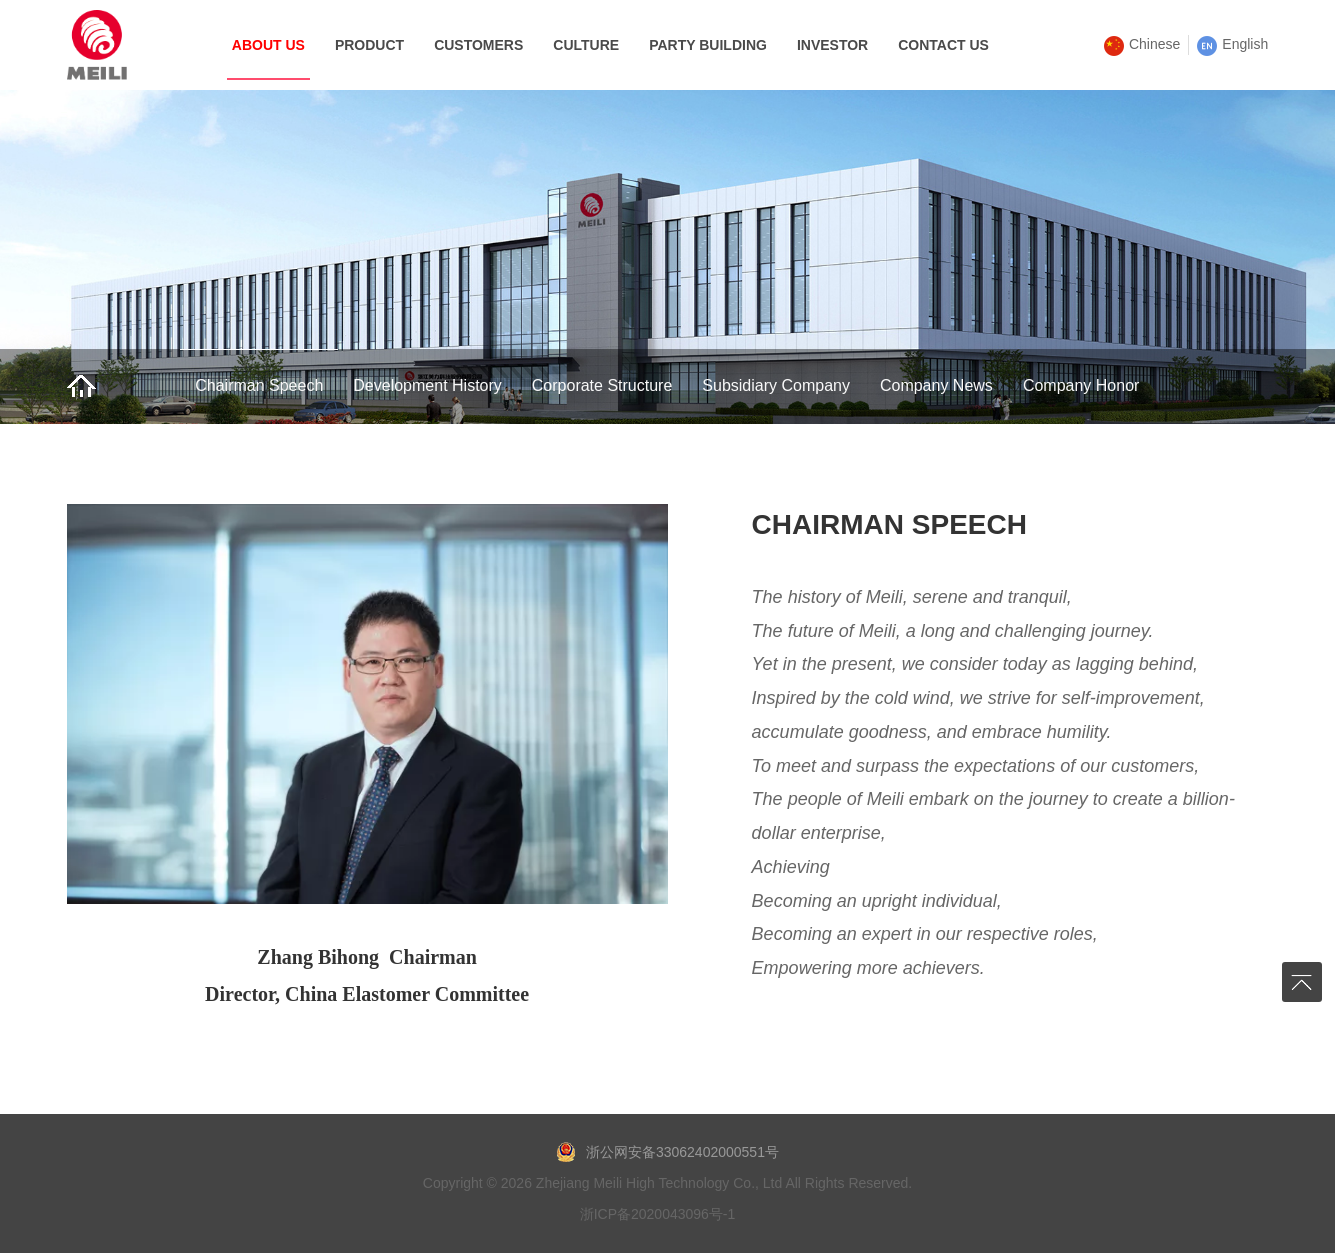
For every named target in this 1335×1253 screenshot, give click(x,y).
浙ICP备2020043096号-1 (658, 1214)
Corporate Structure (602, 385)
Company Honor (1081, 385)
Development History (427, 385)
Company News (936, 385)
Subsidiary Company (776, 385)
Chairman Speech (259, 385)
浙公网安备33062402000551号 (667, 1152)
